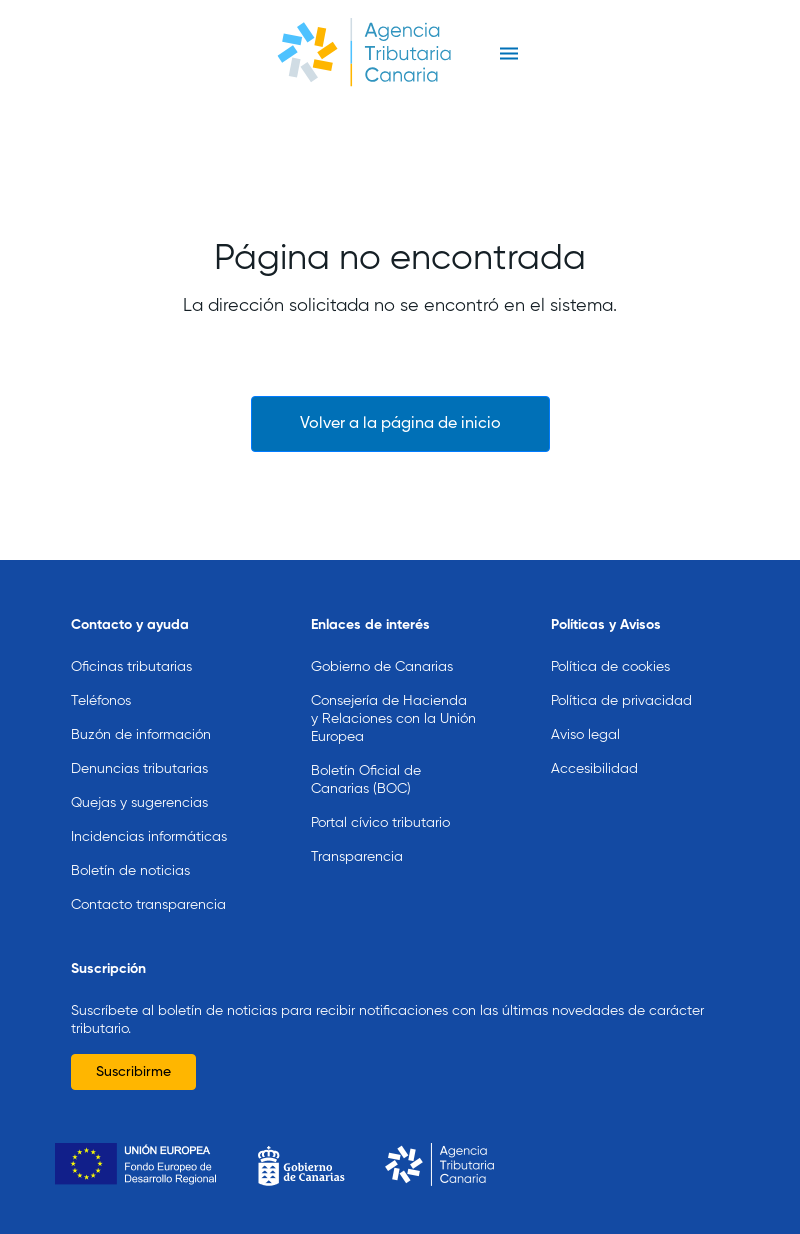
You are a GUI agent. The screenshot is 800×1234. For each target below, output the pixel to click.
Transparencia (357, 857)
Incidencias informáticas (149, 837)
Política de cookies (610, 667)
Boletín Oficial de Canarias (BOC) (366, 780)
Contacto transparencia (148, 905)
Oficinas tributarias (131, 667)
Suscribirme (133, 1072)
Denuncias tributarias (139, 769)
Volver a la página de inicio (400, 424)
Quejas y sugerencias (139, 803)
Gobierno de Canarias (382, 667)
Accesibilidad (594, 769)
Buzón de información (141, 735)
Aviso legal (585, 735)
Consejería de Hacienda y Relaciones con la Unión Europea (393, 719)
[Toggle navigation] (508, 54)
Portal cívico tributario (380, 823)
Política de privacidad (621, 701)
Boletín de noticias (130, 871)
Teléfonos (101, 701)
